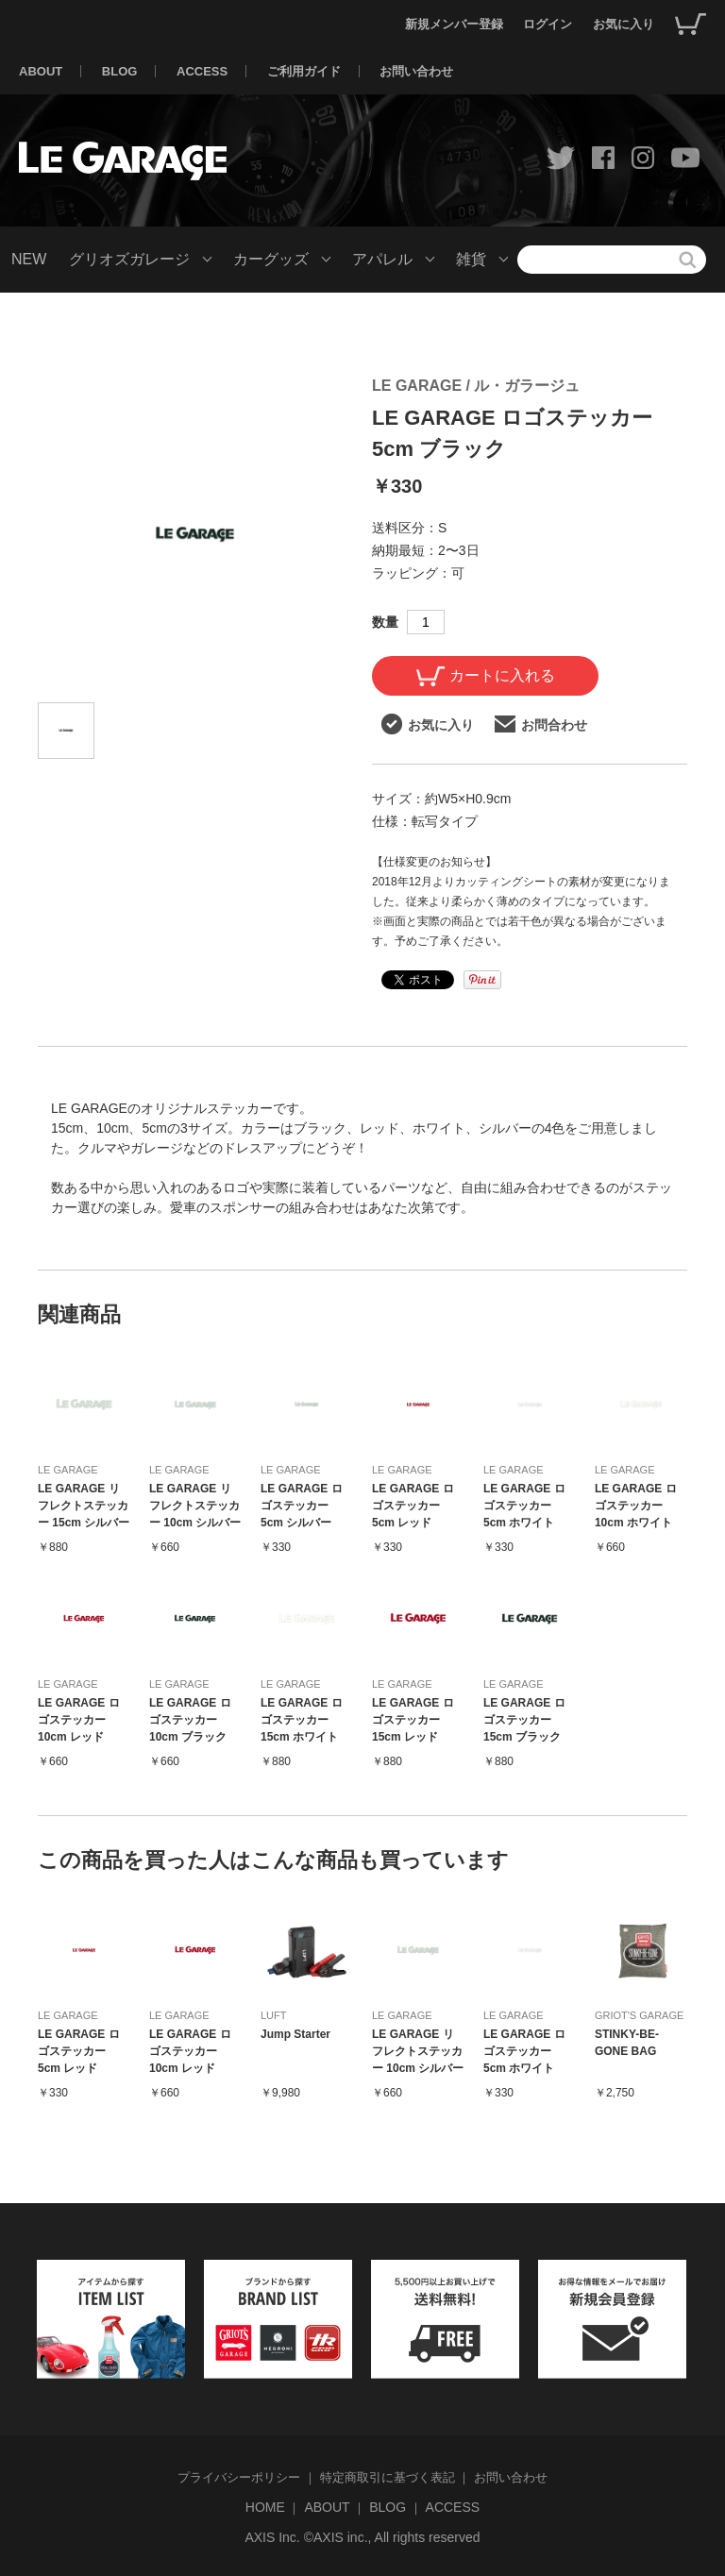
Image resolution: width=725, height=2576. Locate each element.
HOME (265, 2507)
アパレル (382, 259)
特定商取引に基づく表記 (387, 2477)
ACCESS (202, 71)
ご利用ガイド (304, 71)
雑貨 (471, 259)
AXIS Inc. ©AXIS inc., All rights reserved (362, 2537)
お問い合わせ (416, 71)
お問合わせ (541, 724)
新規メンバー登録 (454, 24)
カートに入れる (485, 676)
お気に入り (623, 24)
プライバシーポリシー (238, 2477)
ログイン (547, 24)
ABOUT (40, 71)
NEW (28, 259)
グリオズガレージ (129, 259)
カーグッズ (271, 259)
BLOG (120, 71)
